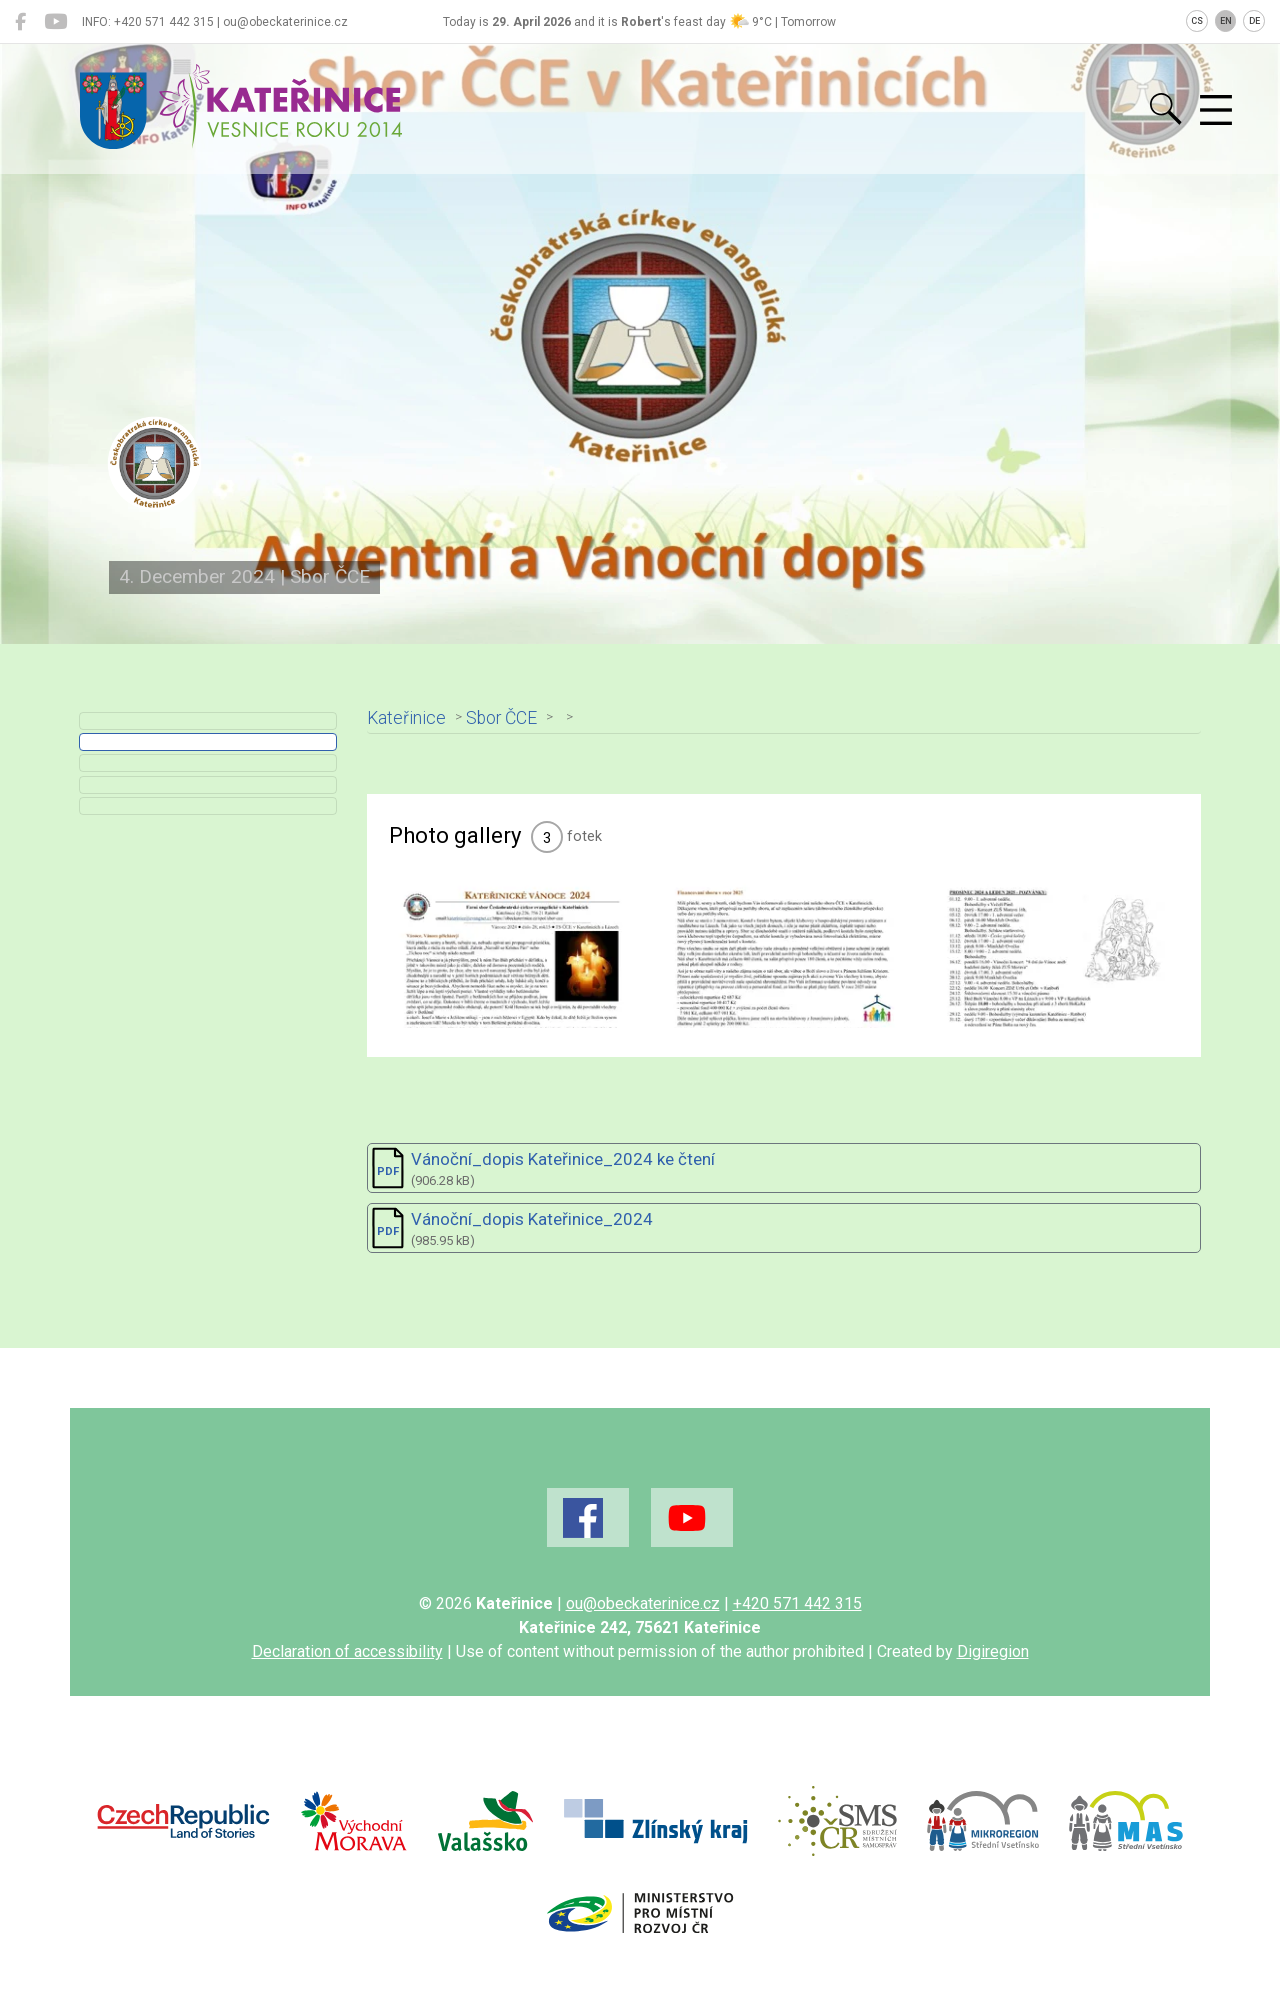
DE (1254, 21)
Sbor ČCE (512, 717)
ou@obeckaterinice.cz (643, 1638)
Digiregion (993, 1686)
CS (1197, 21)
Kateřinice (417, 717)
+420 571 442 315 (797, 1638)
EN (1226, 21)
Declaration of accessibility (347, 1686)
